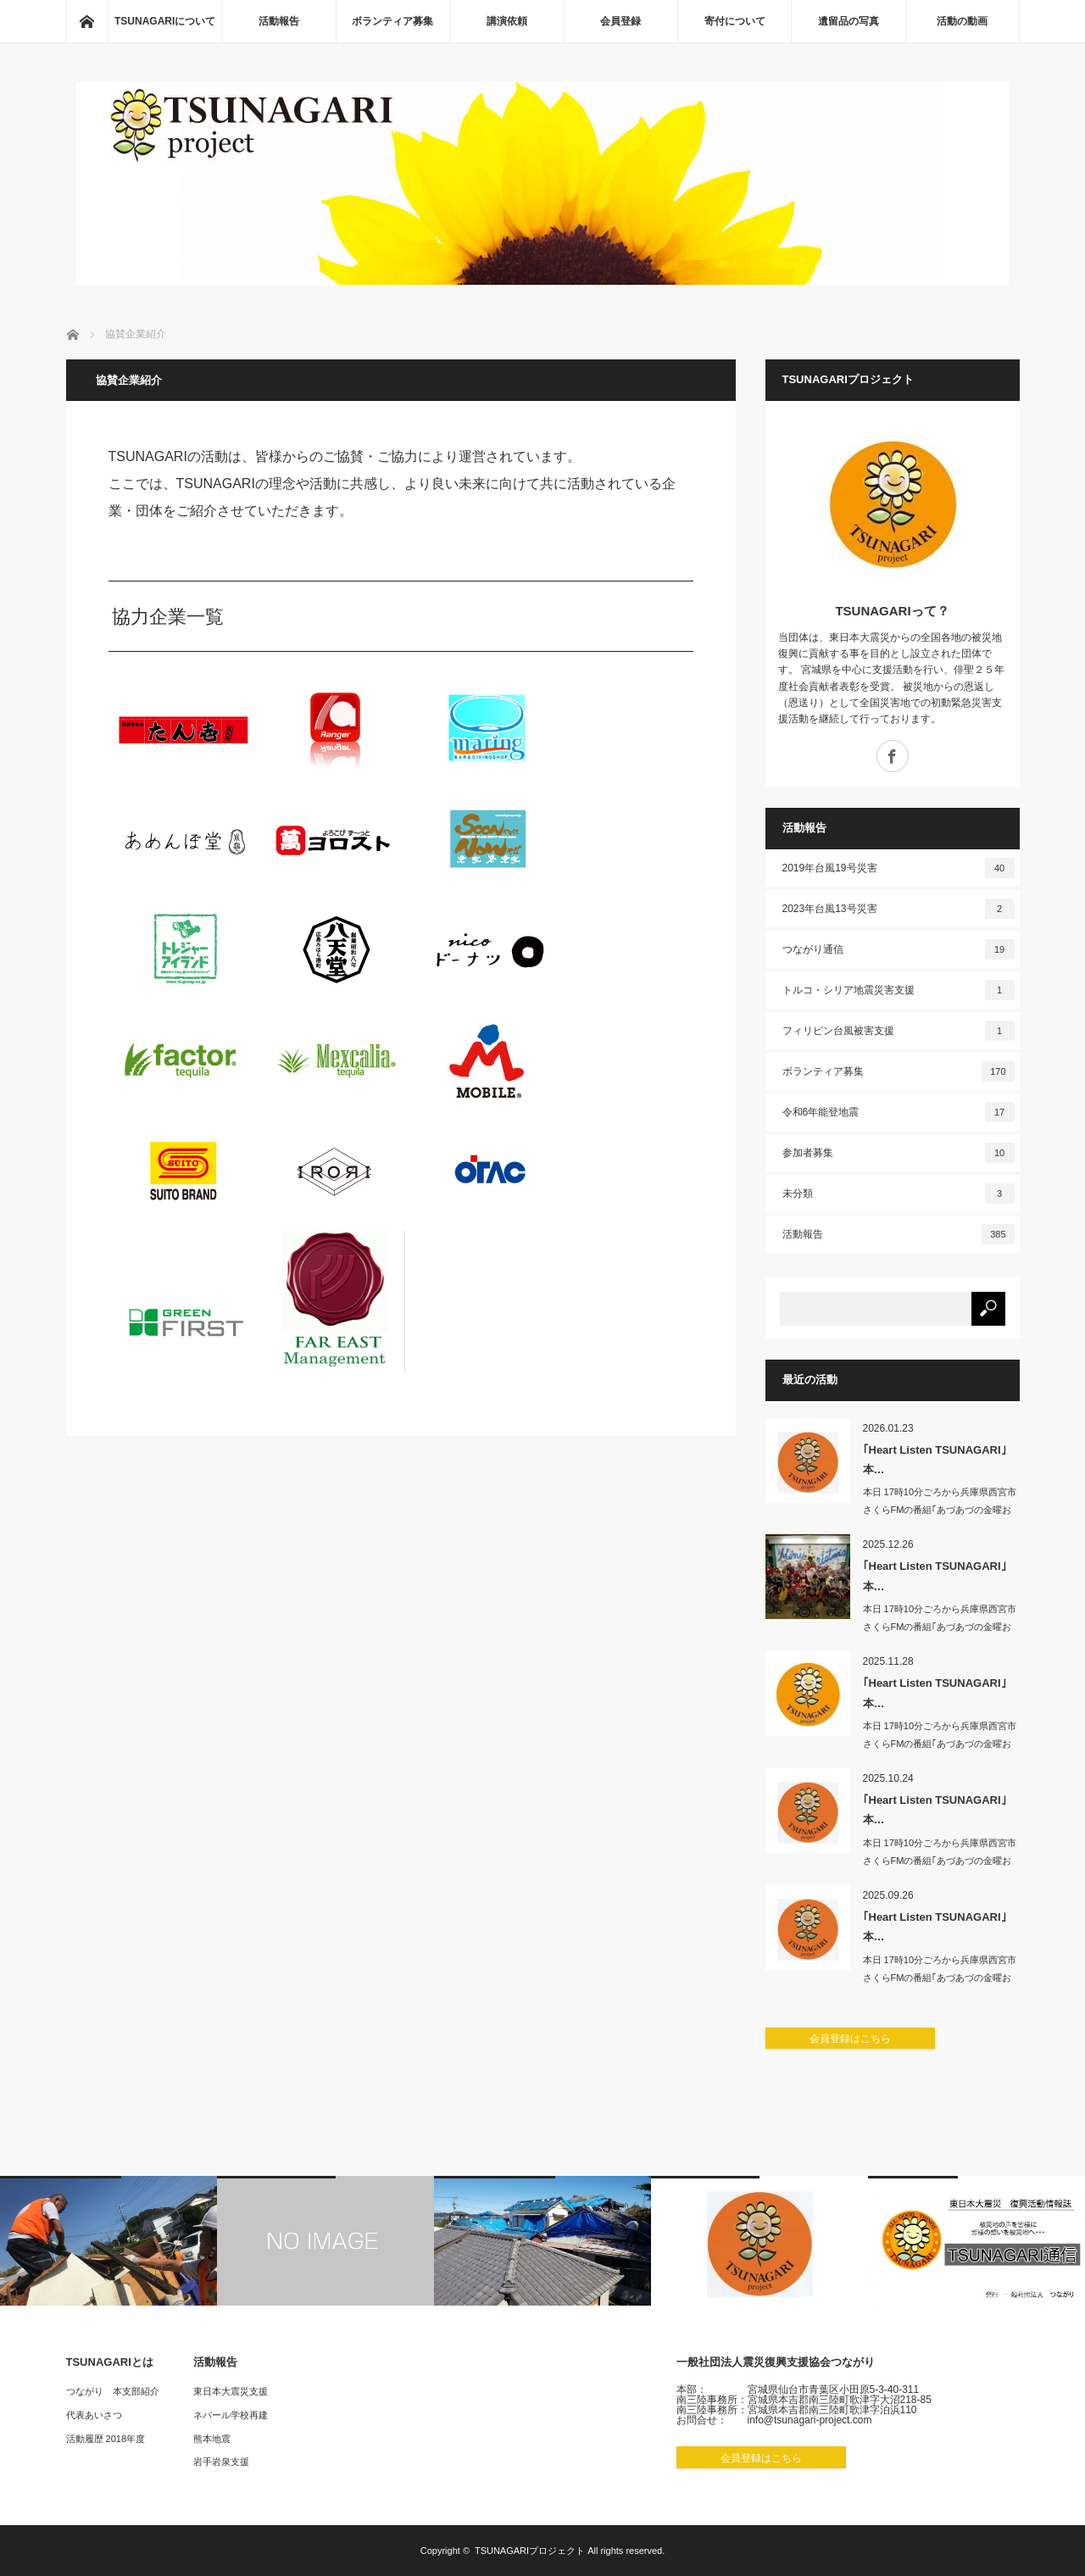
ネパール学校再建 (230, 2415)
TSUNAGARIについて (164, 21)
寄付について (734, 21)
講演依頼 (507, 21)
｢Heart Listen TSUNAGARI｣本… (935, 1460)
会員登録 (620, 21)
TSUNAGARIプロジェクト (530, 2550)
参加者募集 (898, 1153)
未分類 (898, 1193)
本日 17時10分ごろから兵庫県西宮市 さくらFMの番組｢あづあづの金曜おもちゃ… (940, 1510)
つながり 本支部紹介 (112, 2391)
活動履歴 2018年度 (106, 2439)
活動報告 (279, 21)
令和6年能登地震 (898, 1112)
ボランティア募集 (392, 21)
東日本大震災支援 (230, 2391)
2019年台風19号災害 (898, 868)
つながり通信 (898, 949)
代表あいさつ (94, 2415)
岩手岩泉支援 (221, 2461)
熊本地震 (212, 2439)
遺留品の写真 (848, 21)
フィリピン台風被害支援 (898, 1031)
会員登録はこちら (850, 2039)
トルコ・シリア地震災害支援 (898, 990)
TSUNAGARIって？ (892, 611)
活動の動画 (962, 21)
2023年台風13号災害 (898, 909)
